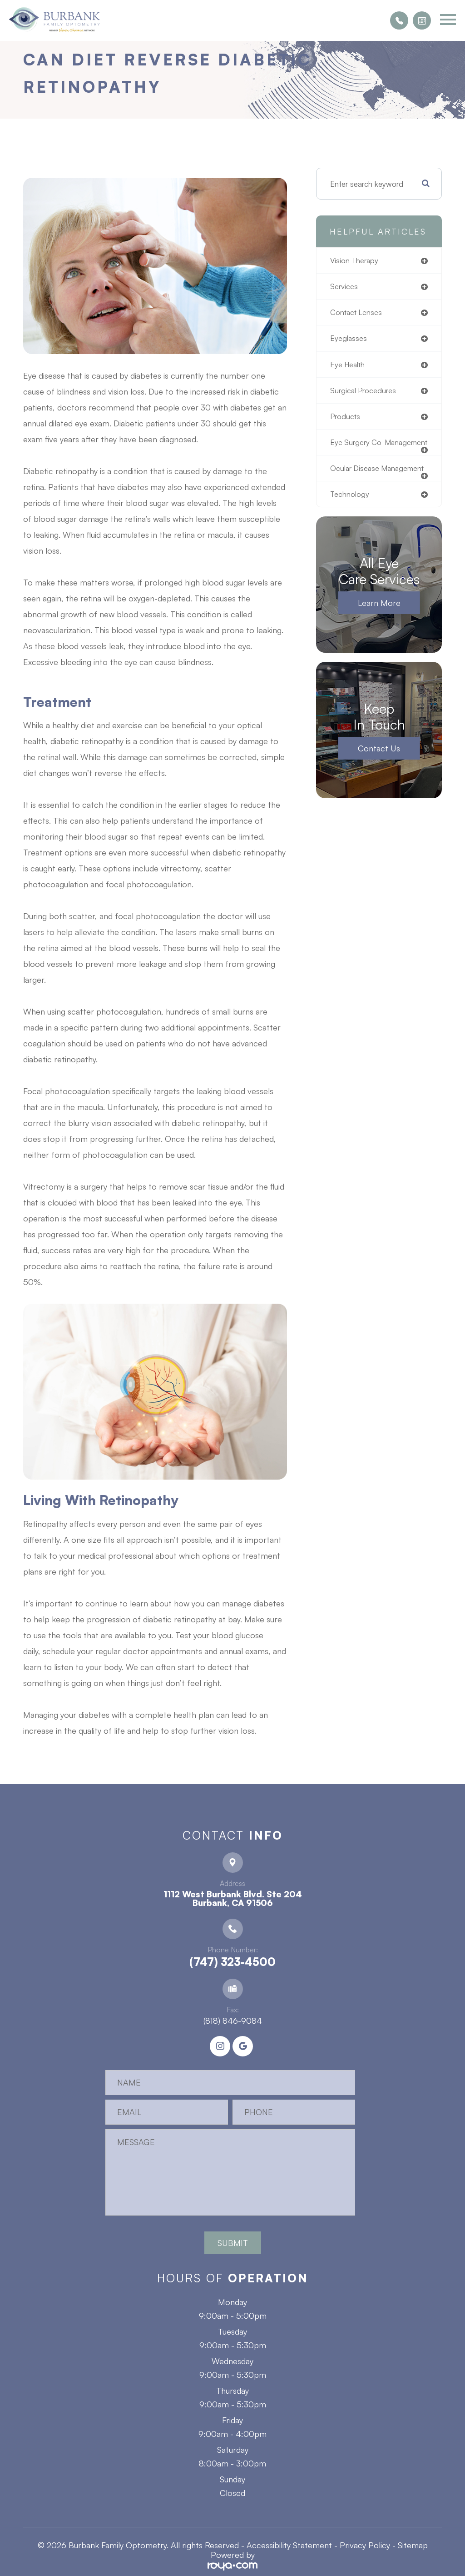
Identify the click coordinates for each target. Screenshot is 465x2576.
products (345, 419)
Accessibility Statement (289, 2545)
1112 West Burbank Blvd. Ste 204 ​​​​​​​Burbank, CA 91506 (232, 1898)
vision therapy (355, 260)
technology (350, 514)
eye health (349, 366)
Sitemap (413, 2545)
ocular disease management (356, 483)
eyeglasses (349, 340)
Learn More (379, 623)
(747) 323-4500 (232, 1962)
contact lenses (357, 313)
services (344, 287)
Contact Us (379, 768)
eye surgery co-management (358, 449)
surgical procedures (365, 393)
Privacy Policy (365, 2545)
